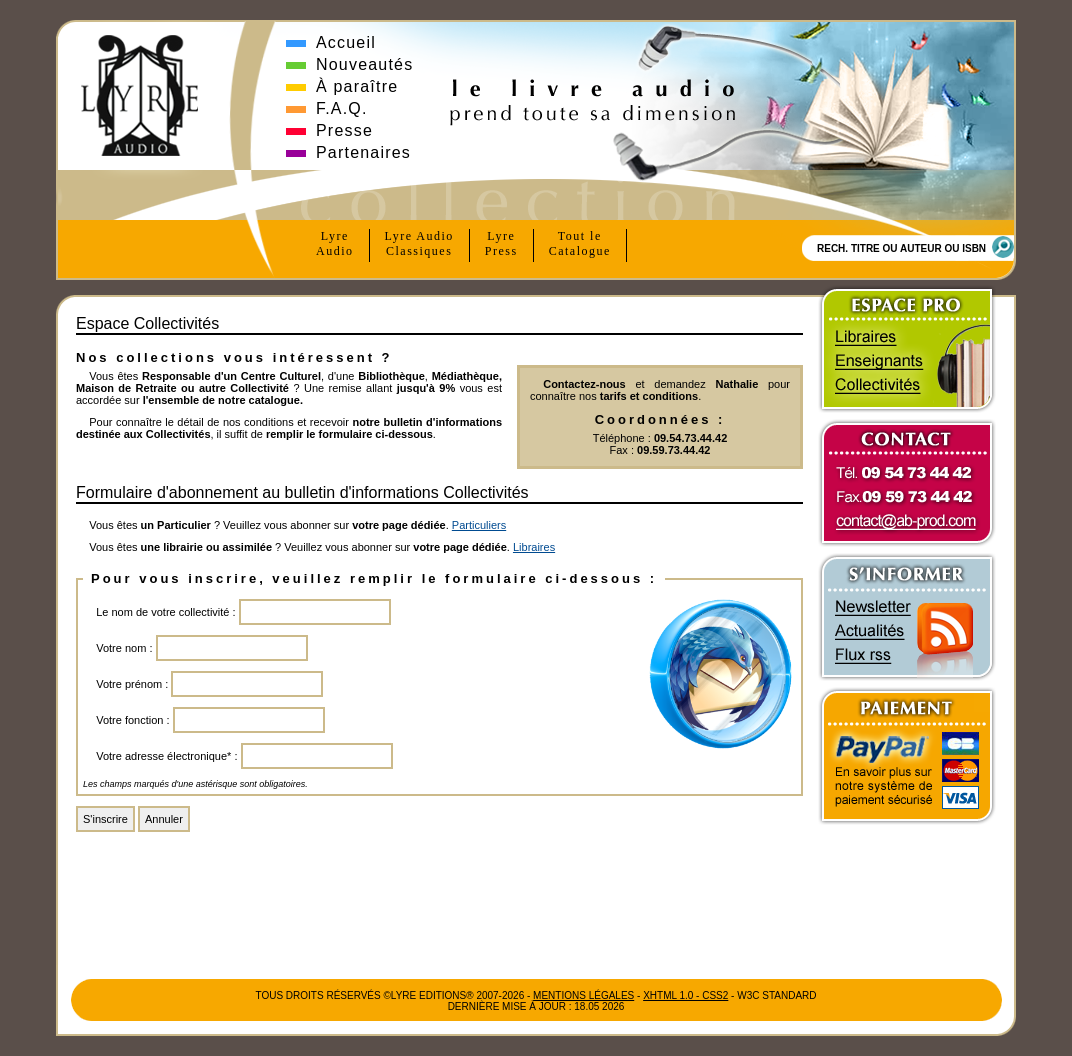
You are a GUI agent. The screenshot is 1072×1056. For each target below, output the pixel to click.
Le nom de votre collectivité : (165, 612)
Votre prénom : (132, 684)
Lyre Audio (419, 244)
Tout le (580, 244)
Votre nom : (124, 648)
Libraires (534, 547)
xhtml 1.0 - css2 (685, 995)
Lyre (335, 244)
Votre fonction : (132, 720)
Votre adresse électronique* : (166, 756)
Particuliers (479, 525)
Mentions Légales (583, 995)
